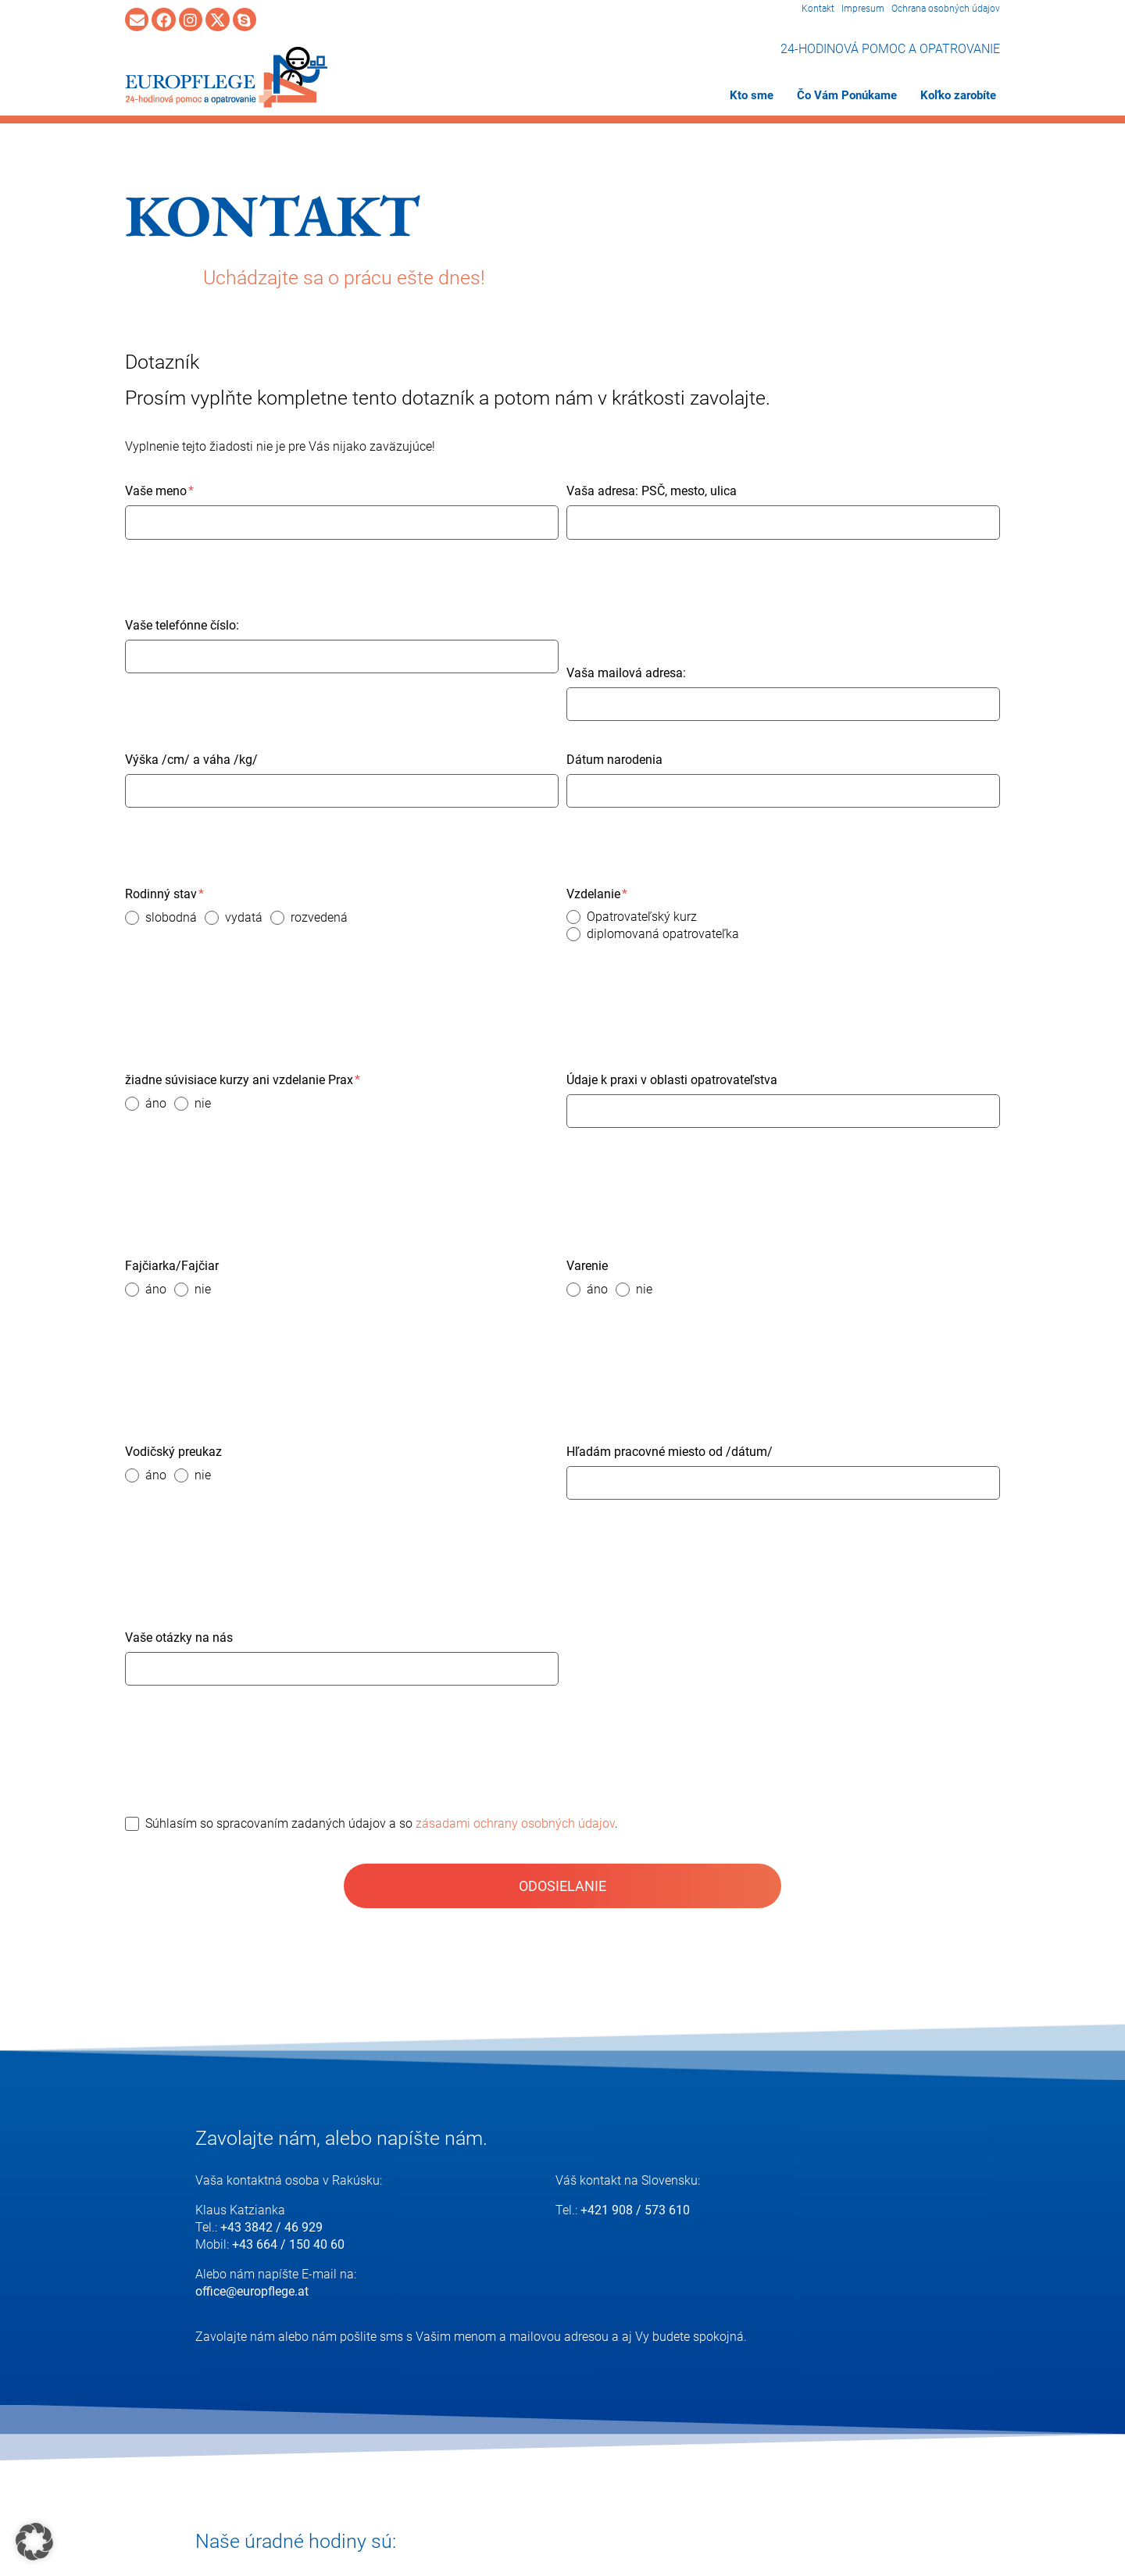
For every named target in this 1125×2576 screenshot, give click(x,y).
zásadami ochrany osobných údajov (515, 1823)
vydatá (243, 917)
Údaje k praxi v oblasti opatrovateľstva (671, 1079)
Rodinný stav (164, 894)
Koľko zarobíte (958, 95)
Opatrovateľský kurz (642, 916)
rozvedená (319, 917)
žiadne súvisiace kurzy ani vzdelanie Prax (242, 1079)
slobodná (171, 917)
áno (155, 1103)
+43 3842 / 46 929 (271, 2227)
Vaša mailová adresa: (626, 672)
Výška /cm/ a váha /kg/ (191, 759)
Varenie (587, 1265)
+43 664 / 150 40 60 (288, 2244)
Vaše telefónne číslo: (182, 625)
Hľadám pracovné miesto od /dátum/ (669, 1451)
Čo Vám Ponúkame (847, 95)
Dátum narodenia (614, 759)
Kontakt (818, 8)
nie (203, 1103)
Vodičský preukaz (173, 1451)
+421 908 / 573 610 (635, 2210)
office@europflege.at (252, 2291)
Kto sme (751, 95)
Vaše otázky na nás (179, 1637)
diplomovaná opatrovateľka (663, 933)
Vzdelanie (596, 894)
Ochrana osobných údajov (945, 8)
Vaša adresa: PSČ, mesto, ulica (651, 490)
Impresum (862, 8)
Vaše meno (159, 490)
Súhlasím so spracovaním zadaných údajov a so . (381, 1823)
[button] (34, 2541)
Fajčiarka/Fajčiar (172, 1265)
